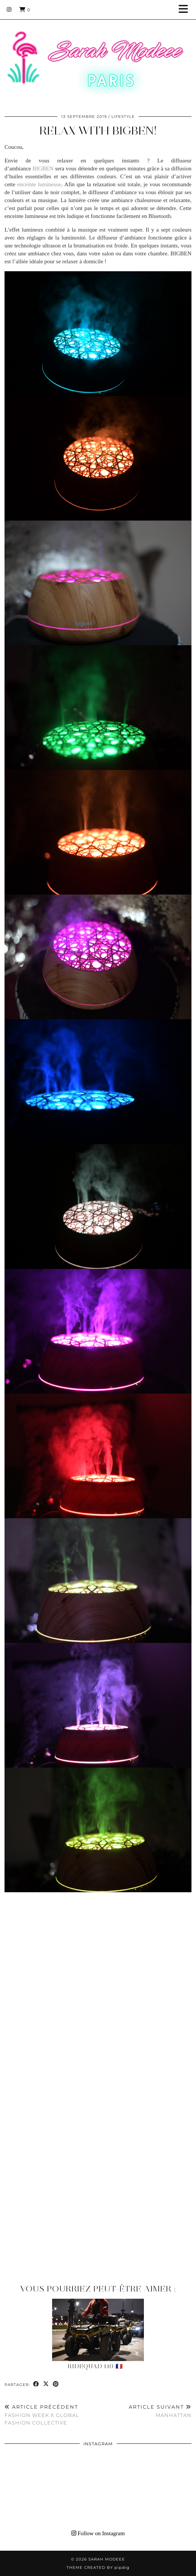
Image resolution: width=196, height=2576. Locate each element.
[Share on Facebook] (36, 2384)
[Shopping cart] (24, 9)
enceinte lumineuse (39, 184)
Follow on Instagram (98, 2533)
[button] (186, 9)
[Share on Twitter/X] (46, 2384)
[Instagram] (9, 9)
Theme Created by (98, 2567)
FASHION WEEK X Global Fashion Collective (51, 2415)
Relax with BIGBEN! (98, 131)
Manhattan (160, 2411)
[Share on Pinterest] (56, 2384)
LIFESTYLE (123, 116)
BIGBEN (43, 168)
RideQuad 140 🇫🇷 (95, 2366)
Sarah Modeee (106, 2559)
